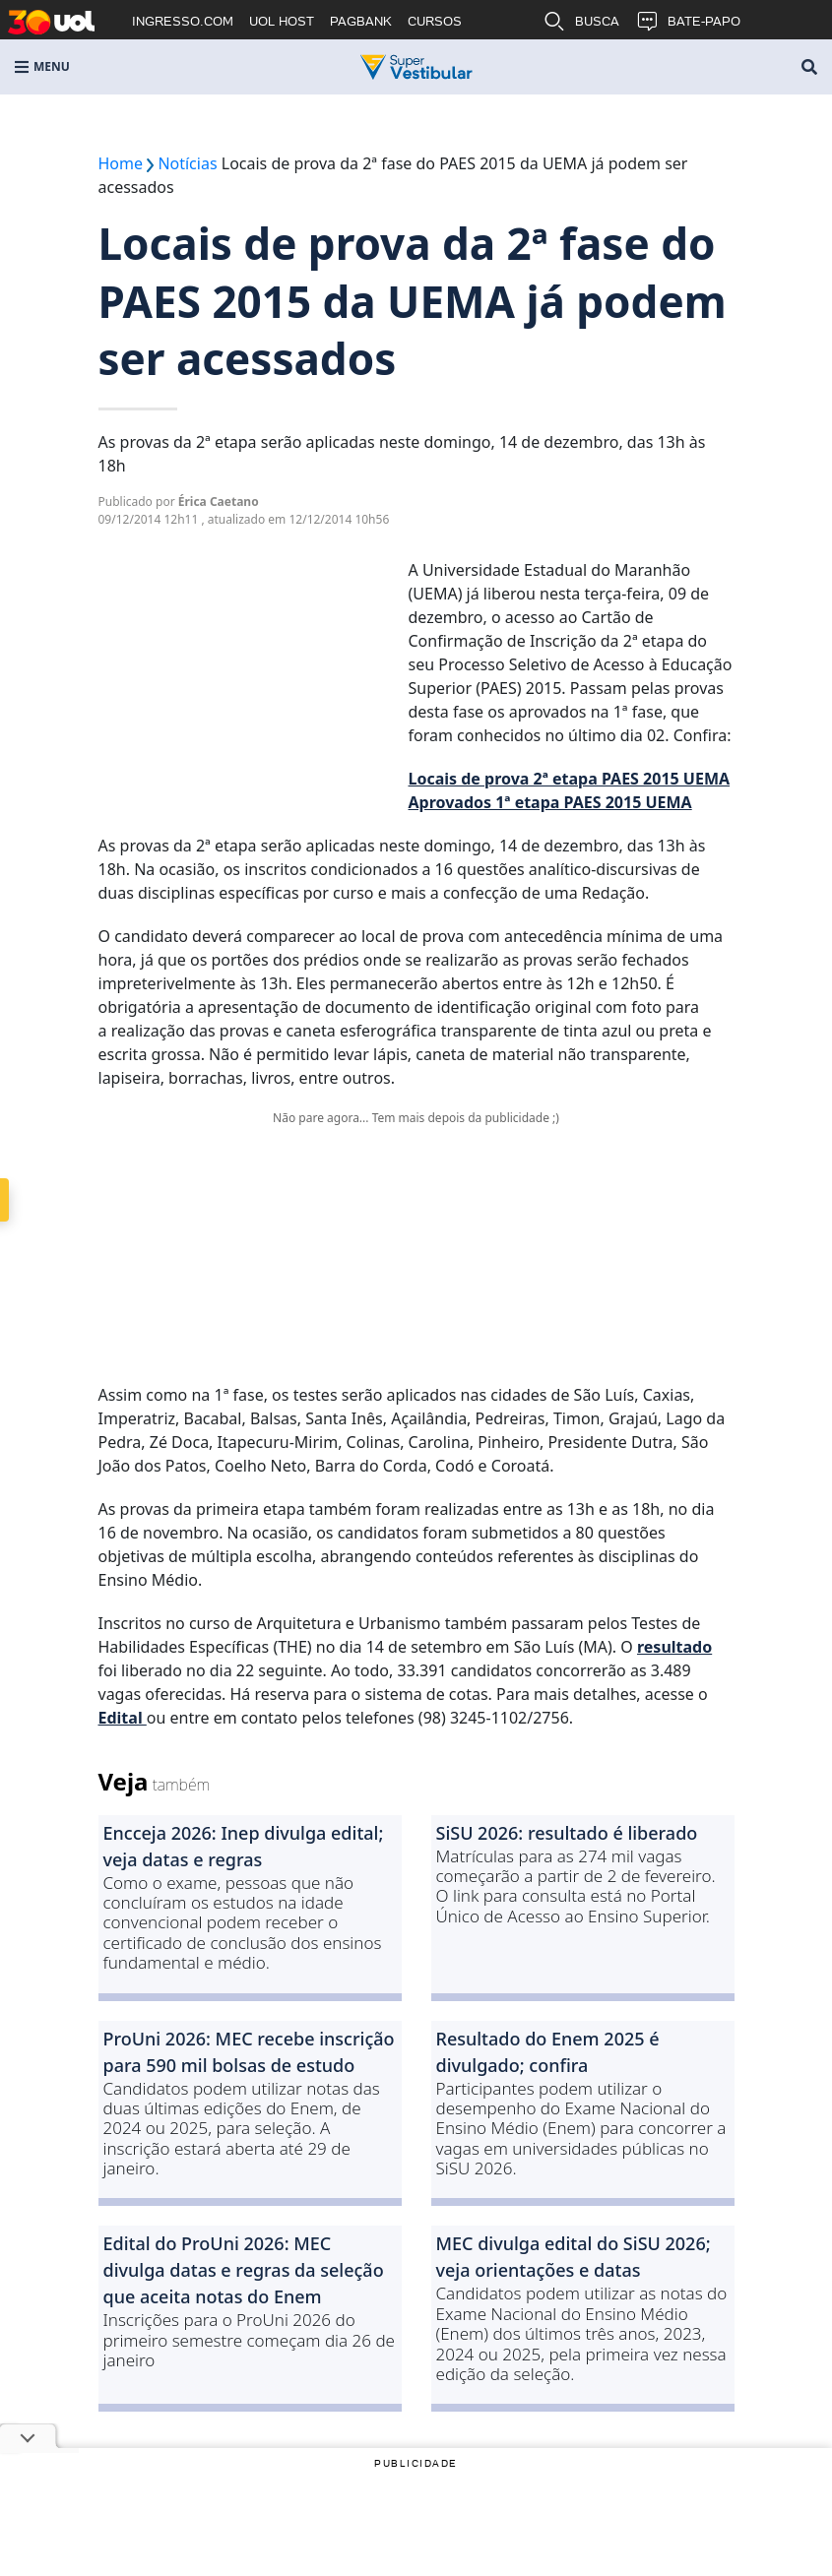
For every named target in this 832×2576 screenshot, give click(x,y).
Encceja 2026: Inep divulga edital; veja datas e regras (243, 1846)
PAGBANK (361, 21)
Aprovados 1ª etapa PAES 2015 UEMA (550, 802)
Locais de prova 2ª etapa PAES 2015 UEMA (570, 778)
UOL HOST (281, 21)
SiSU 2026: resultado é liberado (567, 1833)
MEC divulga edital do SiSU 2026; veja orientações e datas (573, 2256)
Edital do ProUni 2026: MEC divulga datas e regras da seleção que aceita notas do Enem (243, 2269)
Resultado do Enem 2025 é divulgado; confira (548, 2052)
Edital (122, 1717)
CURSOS (435, 21)
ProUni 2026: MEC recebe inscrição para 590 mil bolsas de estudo (249, 2052)
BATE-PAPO (687, 21)
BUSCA (581, 21)
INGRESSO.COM (182, 21)
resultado (674, 1647)
